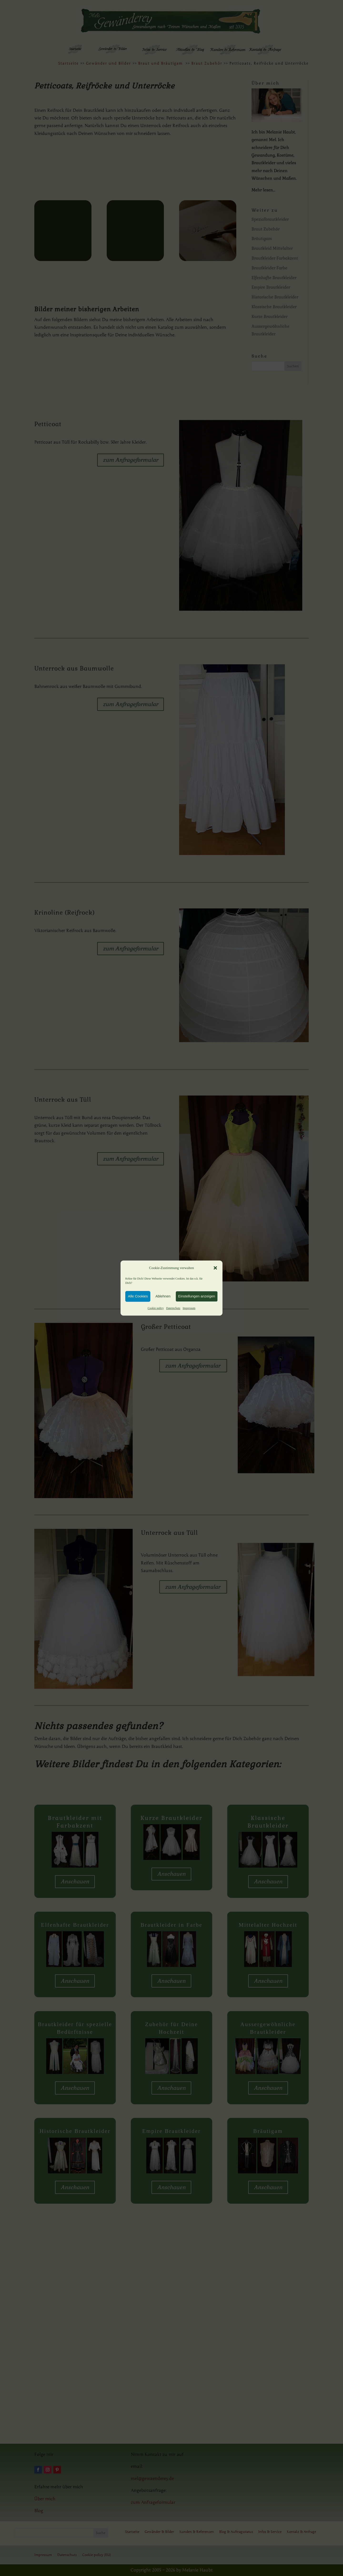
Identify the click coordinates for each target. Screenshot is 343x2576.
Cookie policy (156, 1308)
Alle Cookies (138, 1296)
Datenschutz (173, 1308)
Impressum (189, 1308)
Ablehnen (162, 1296)
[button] (215, 1267)
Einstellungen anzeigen (196, 1296)
